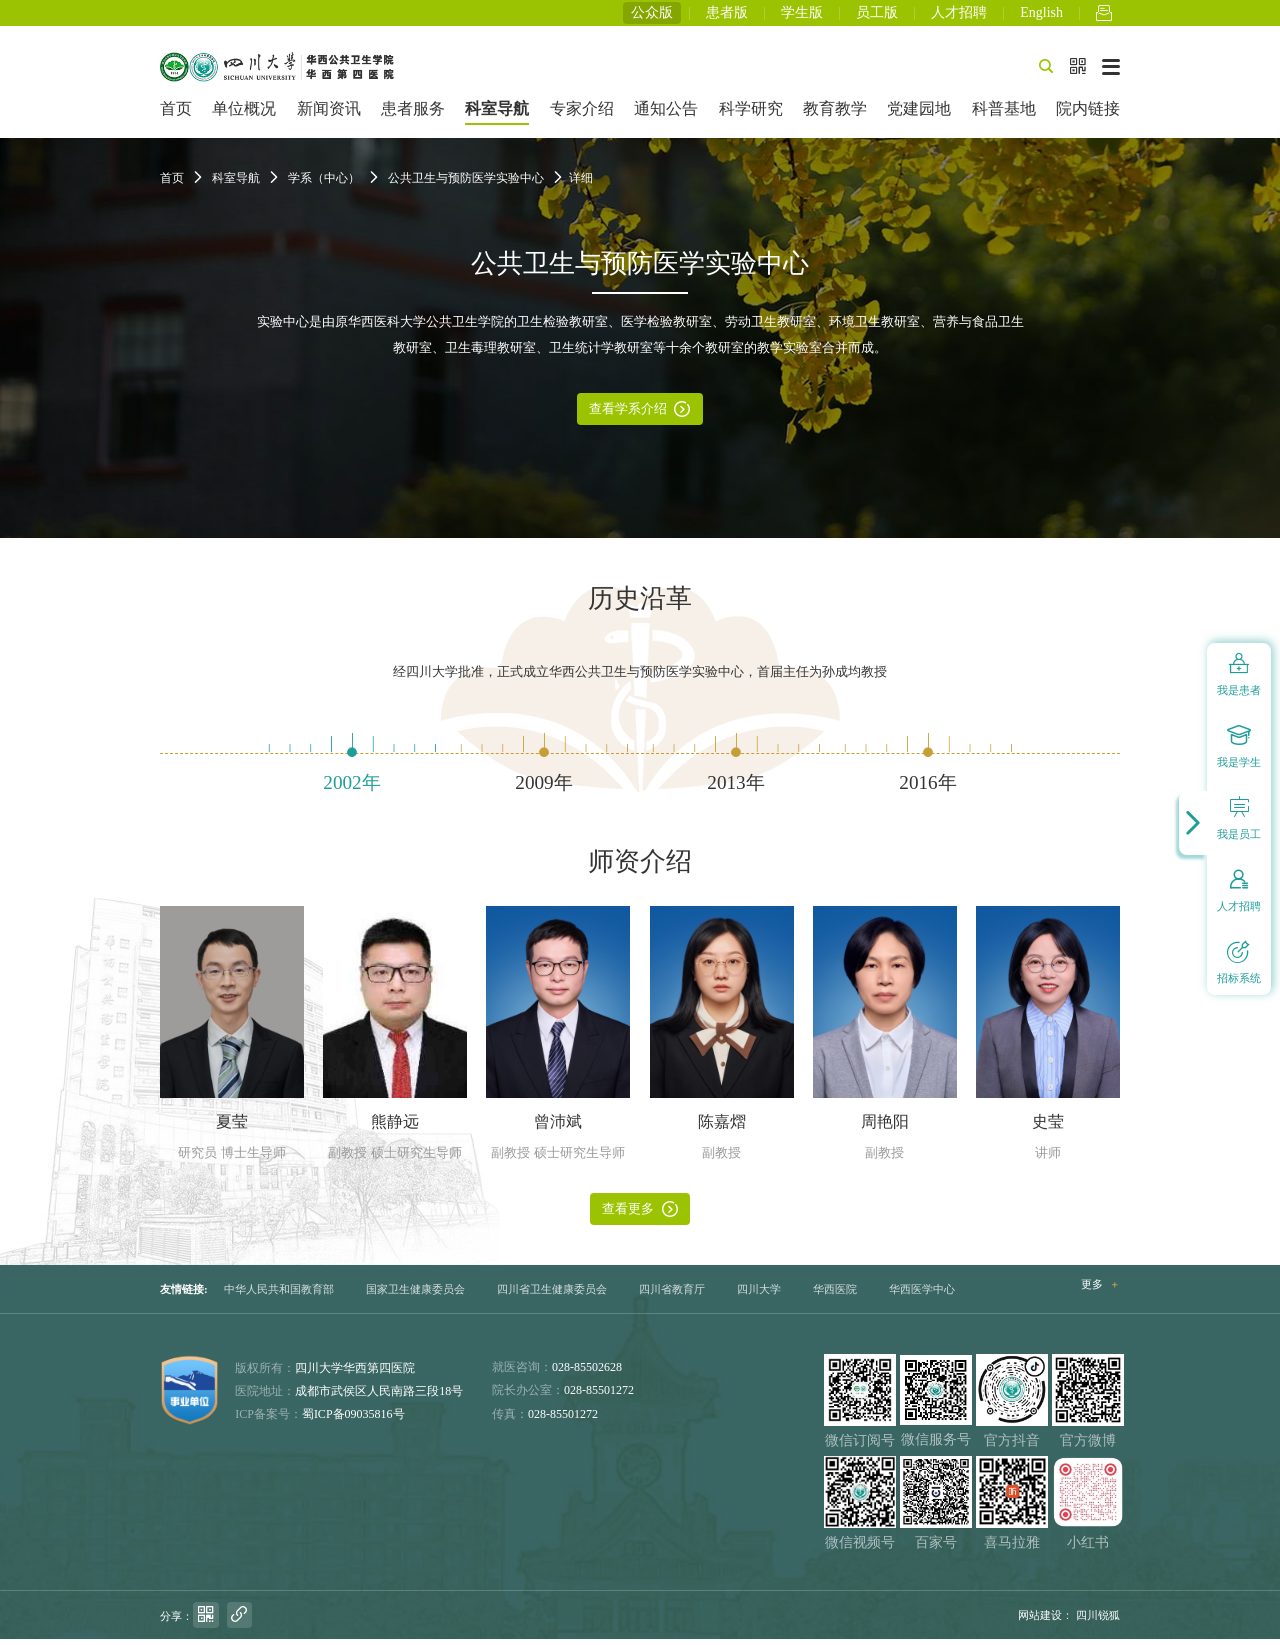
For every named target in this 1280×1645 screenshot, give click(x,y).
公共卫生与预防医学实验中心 (466, 184)
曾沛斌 (558, 1128)
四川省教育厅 (672, 1295)
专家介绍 (582, 114)
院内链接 (1088, 114)
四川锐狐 (1098, 1620)
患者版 (727, 15)
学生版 (802, 15)
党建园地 (919, 114)
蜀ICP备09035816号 (353, 1420)
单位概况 (244, 114)
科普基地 (1004, 114)
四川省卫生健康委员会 (552, 1295)
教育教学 (835, 114)
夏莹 (232, 1128)
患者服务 (413, 114)
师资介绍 (640, 866)
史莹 (1048, 1128)
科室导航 (497, 114)
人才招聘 (959, 15)
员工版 (877, 15)
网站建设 (1040, 1620)
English (1041, 15)
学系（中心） (324, 184)
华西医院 (835, 1295)
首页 (176, 114)
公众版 (652, 15)
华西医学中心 (922, 1295)
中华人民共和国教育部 (279, 1295)
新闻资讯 (329, 114)
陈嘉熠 (722, 1128)
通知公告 (666, 114)
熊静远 (395, 1128)
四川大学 (759, 1295)
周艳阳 (885, 1128)
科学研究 (751, 114)
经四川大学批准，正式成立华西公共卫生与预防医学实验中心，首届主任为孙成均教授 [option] (640, 678)
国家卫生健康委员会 (415, 1295)
